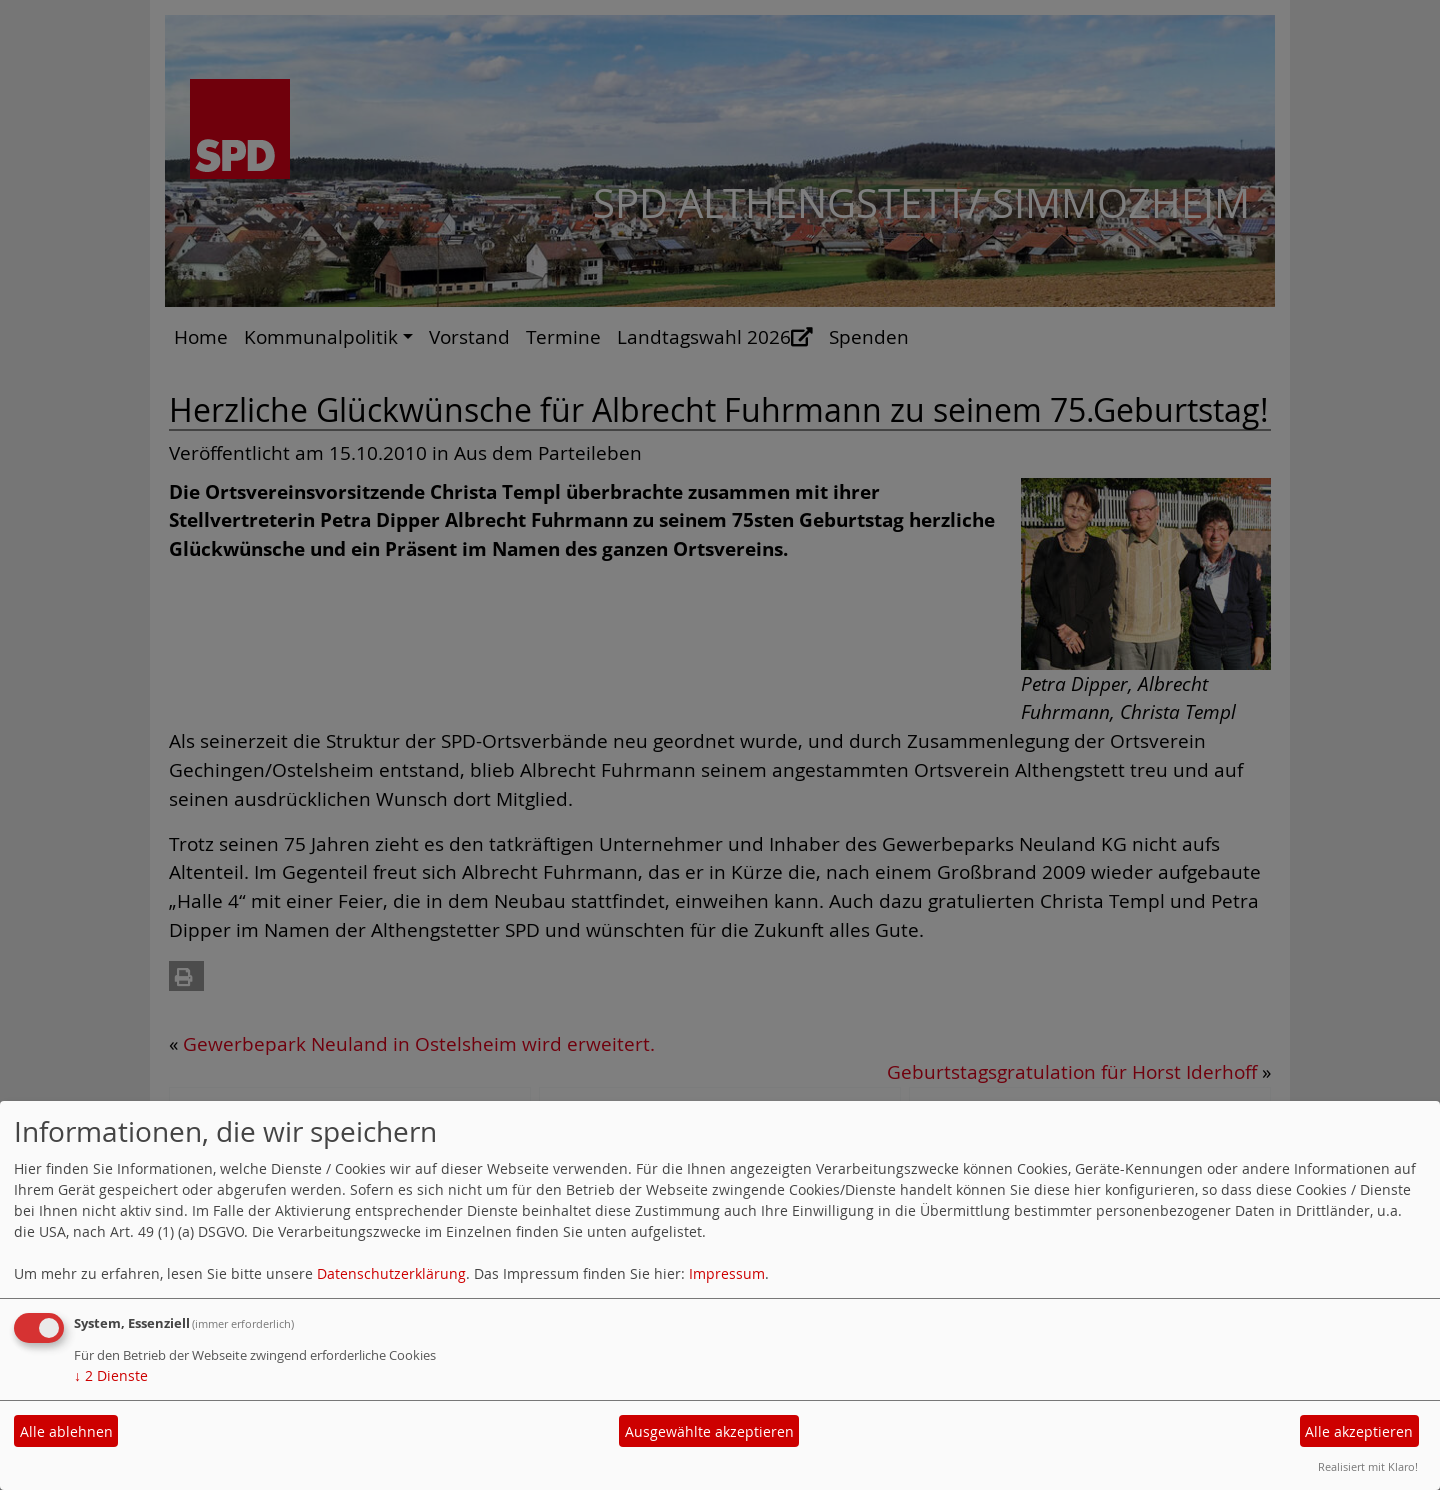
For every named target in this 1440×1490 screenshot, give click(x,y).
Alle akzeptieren (1359, 1431)
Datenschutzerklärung (391, 1273)
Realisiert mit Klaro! (1368, 1466)
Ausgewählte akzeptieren (709, 1431)
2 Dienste (111, 1375)
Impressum (727, 1273)
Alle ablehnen (66, 1431)
